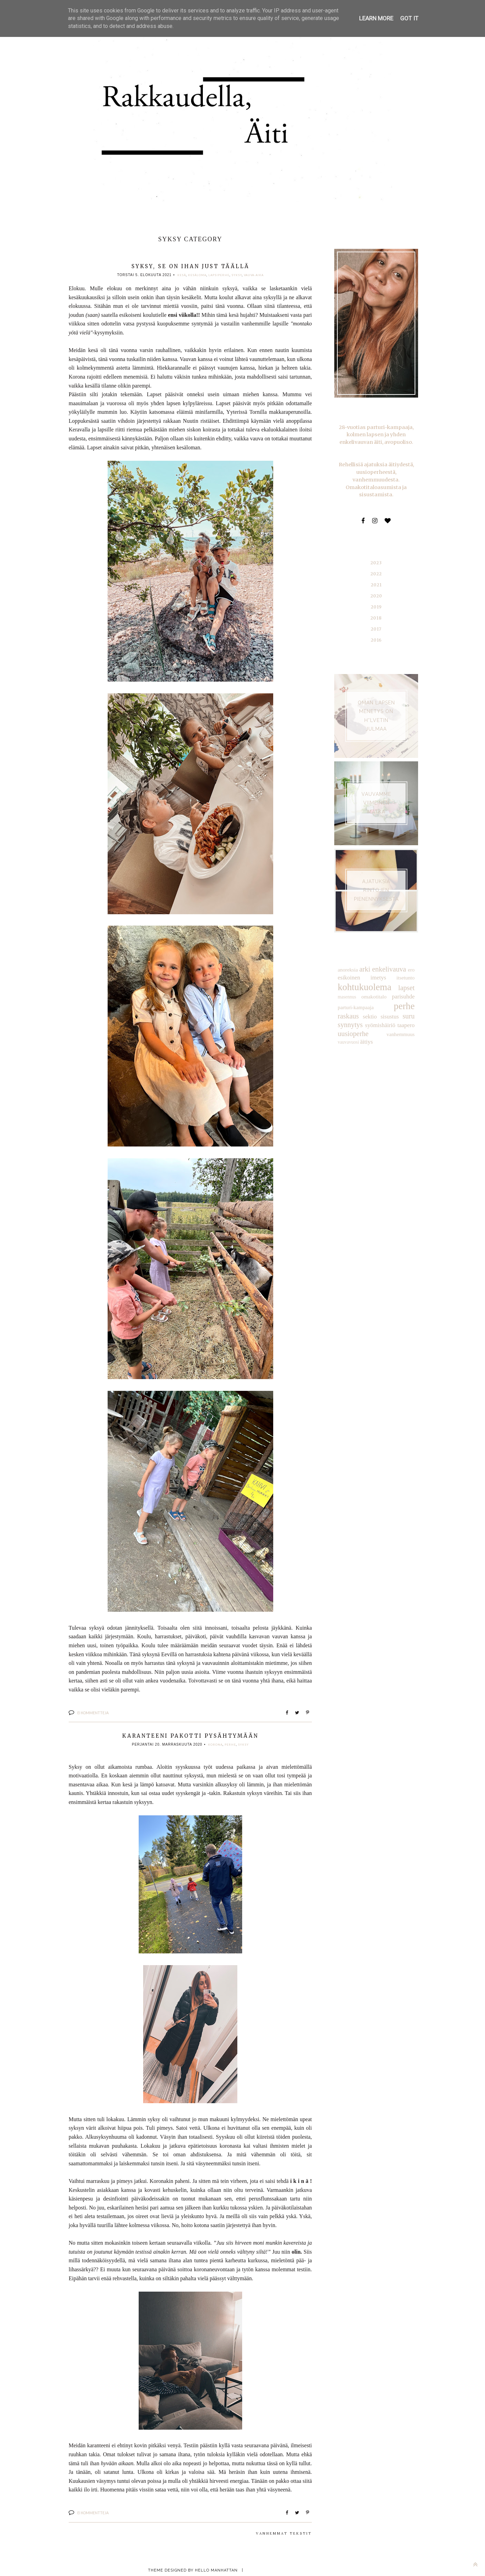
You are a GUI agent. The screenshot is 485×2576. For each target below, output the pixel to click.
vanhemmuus (351, 1021)
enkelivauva (389, 959)
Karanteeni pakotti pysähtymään (190, 1734)
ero (411, 960)
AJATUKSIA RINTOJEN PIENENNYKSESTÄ (376, 880)
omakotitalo (374, 985)
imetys (378, 967)
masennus (346, 986)
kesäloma (197, 275)
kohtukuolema (363, 976)
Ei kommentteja (93, 1711)
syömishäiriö (352, 1013)
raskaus (405, 995)
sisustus (363, 1004)
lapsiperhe (218, 275)
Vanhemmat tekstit (284, 2531)
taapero (376, 1013)
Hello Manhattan (216, 2568)
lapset (407, 976)
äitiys (393, 1021)
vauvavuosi (375, 1021)
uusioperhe (400, 1012)
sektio (344, 1004)
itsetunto (406, 967)
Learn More (377, 18)
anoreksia (347, 960)
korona (215, 1743)
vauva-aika (254, 275)
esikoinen (348, 967)
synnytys (403, 1004)
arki (364, 959)
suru (381, 1004)
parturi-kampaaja (355, 995)
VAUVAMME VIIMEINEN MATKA (376, 793)
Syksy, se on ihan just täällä (190, 266)
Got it (409, 18)
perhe (230, 1743)
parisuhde (404, 985)
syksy (236, 275)
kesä (181, 275)
